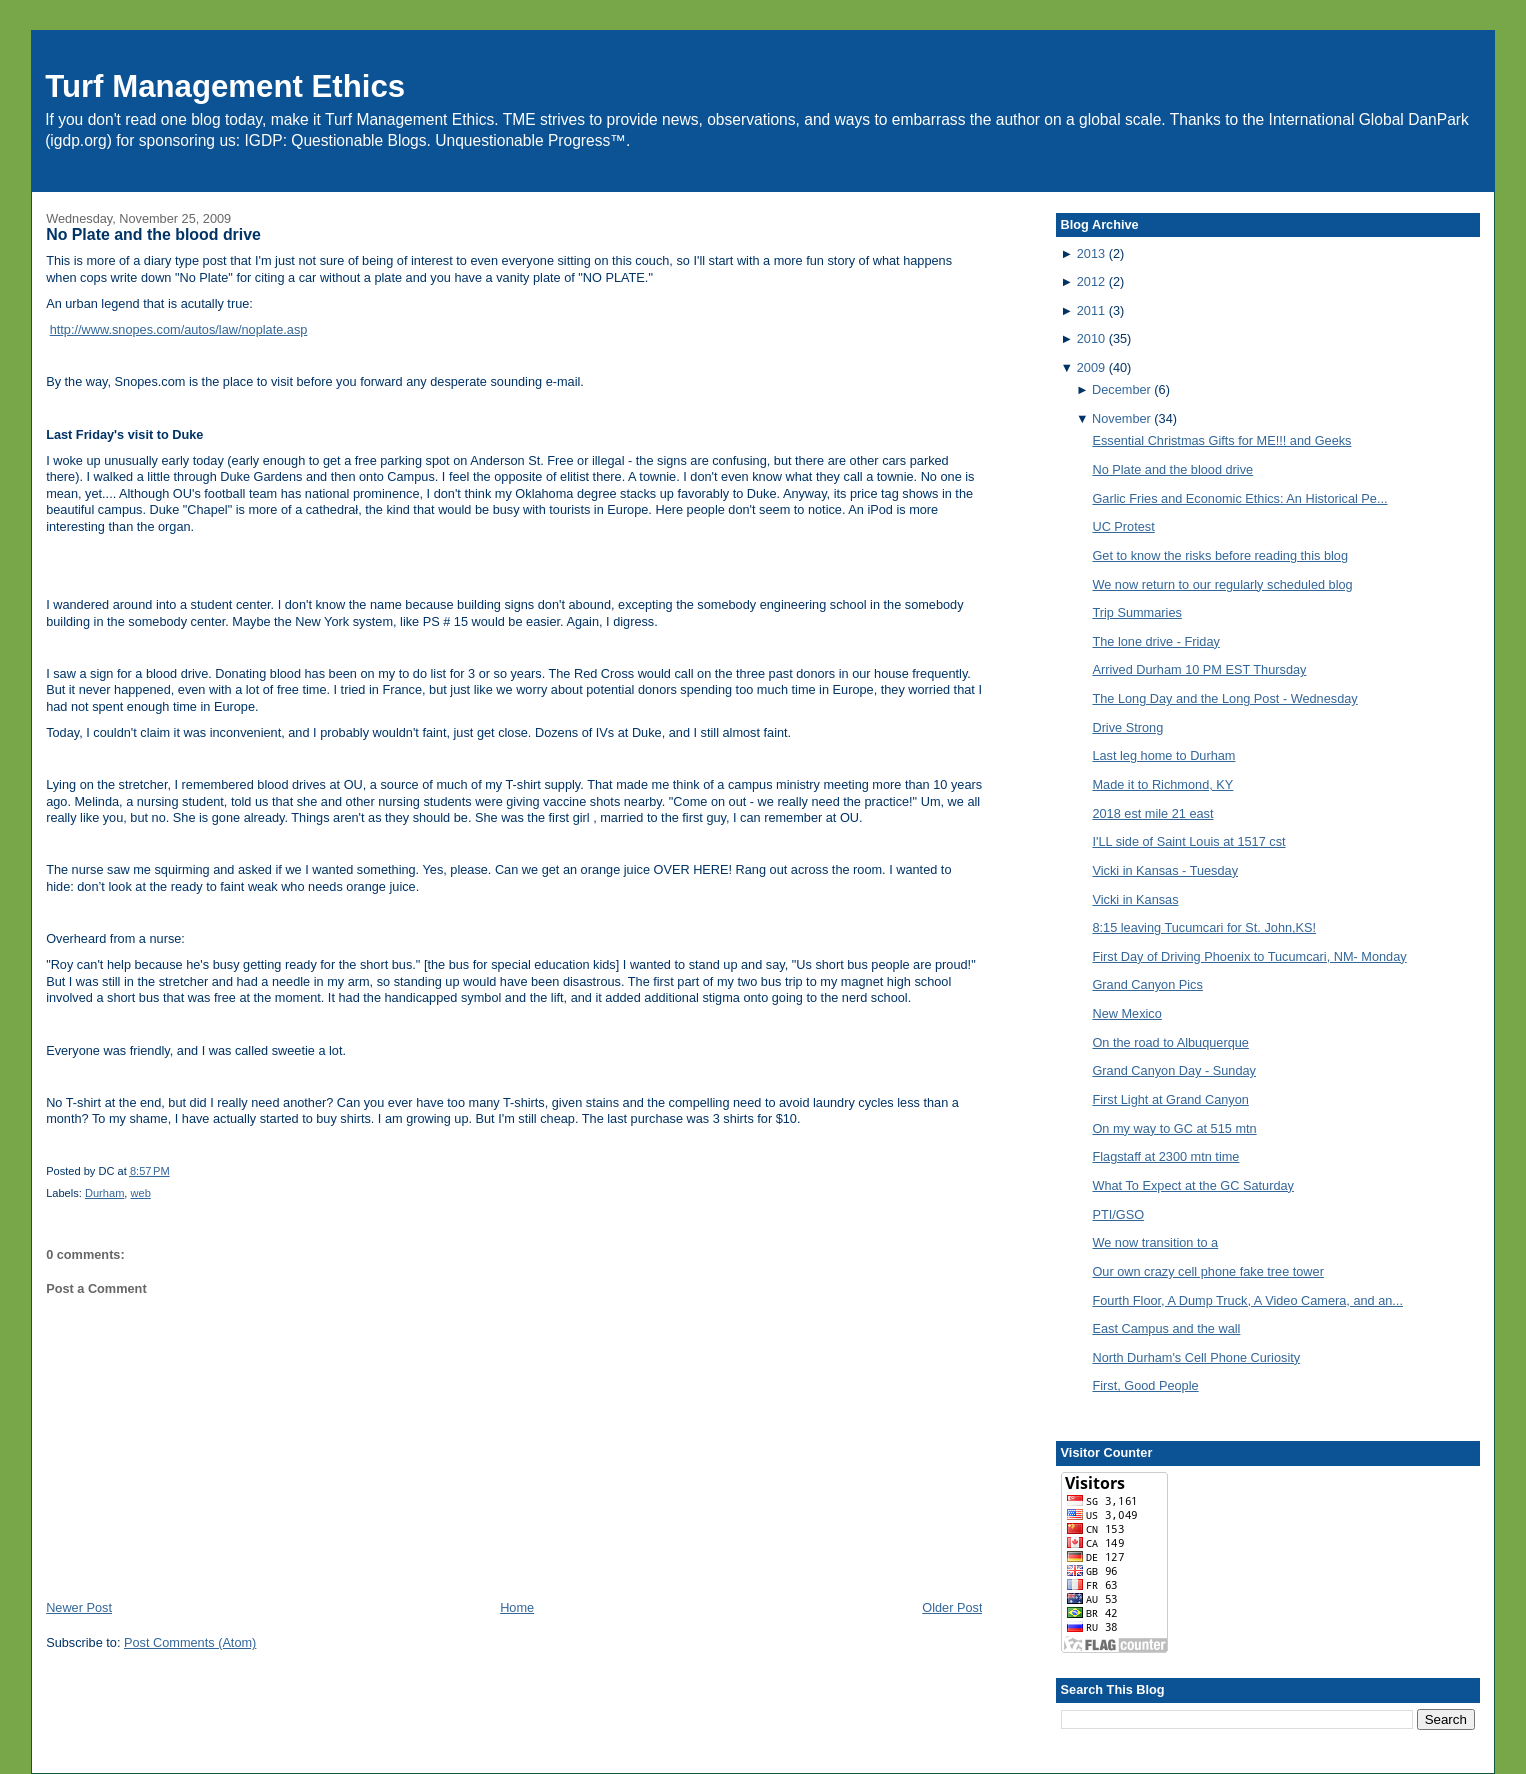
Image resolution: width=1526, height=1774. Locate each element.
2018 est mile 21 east (1152, 813)
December (1121, 389)
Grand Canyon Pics (1147, 984)
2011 (1091, 310)
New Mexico (1126, 1013)
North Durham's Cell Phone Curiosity (1196, 1357)
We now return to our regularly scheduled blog (1222, 584)
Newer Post (79, 1607)
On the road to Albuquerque (1170, 1042)
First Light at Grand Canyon (1170, 1099)
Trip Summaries (1136, 612)
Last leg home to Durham (1163, 755)
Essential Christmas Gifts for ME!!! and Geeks (1221, 440)
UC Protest (1123, 526)
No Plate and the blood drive (153, 234)
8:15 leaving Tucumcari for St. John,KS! (1204, 927)
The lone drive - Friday (1155, 641)
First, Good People (1145, 1385)
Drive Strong (1127, 727)
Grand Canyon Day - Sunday (1174, 1070)
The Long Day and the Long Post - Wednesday (1224, 698)
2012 (1091, 281)
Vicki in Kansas (1135, 899)
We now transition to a (1155, 1242)
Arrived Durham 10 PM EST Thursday (1199, 669)
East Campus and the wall (1166, 1328)
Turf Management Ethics (225, 86)
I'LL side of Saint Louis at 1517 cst (1188, 841)
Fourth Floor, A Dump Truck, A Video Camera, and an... (1247, 1300)
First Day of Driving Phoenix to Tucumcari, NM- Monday (1249, 956)
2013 (1091, 253)
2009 (1091, 367)
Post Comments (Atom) (190, 1642)
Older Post (952, 1607)
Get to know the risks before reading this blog (1220, 555)
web (141, 1193)
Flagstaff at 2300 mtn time (1165, 1156)
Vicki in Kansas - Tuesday (1165, 870)
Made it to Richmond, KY (1162, 784)
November (1121, 418)
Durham (104, 1193)
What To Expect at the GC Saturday (1193, 1185)
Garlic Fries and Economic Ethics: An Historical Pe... (1239, 498)
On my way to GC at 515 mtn (1174, 1128)
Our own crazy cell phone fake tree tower (1207, 1271)
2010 (1091, 338)
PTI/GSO (1118, 1214)
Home (517, 1607)
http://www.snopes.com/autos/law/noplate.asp (179, 329)
